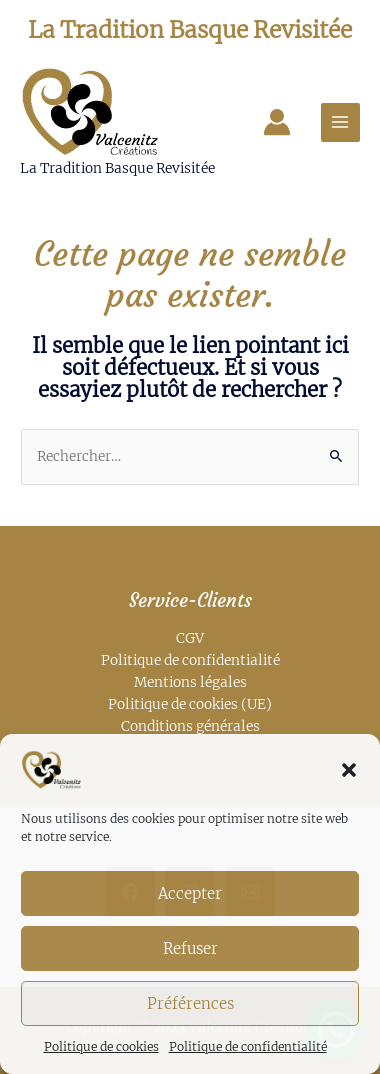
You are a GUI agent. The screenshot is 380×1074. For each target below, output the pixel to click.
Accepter (190, 893)
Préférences (190, 1003)
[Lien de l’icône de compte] (277, 122)
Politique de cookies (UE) (190, 704)
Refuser (190, 948)
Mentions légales (190, 682)
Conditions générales (190, 726)
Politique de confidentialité (248, 1046)
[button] (349, 770)
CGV (190, 638)
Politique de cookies (101, 1046)
